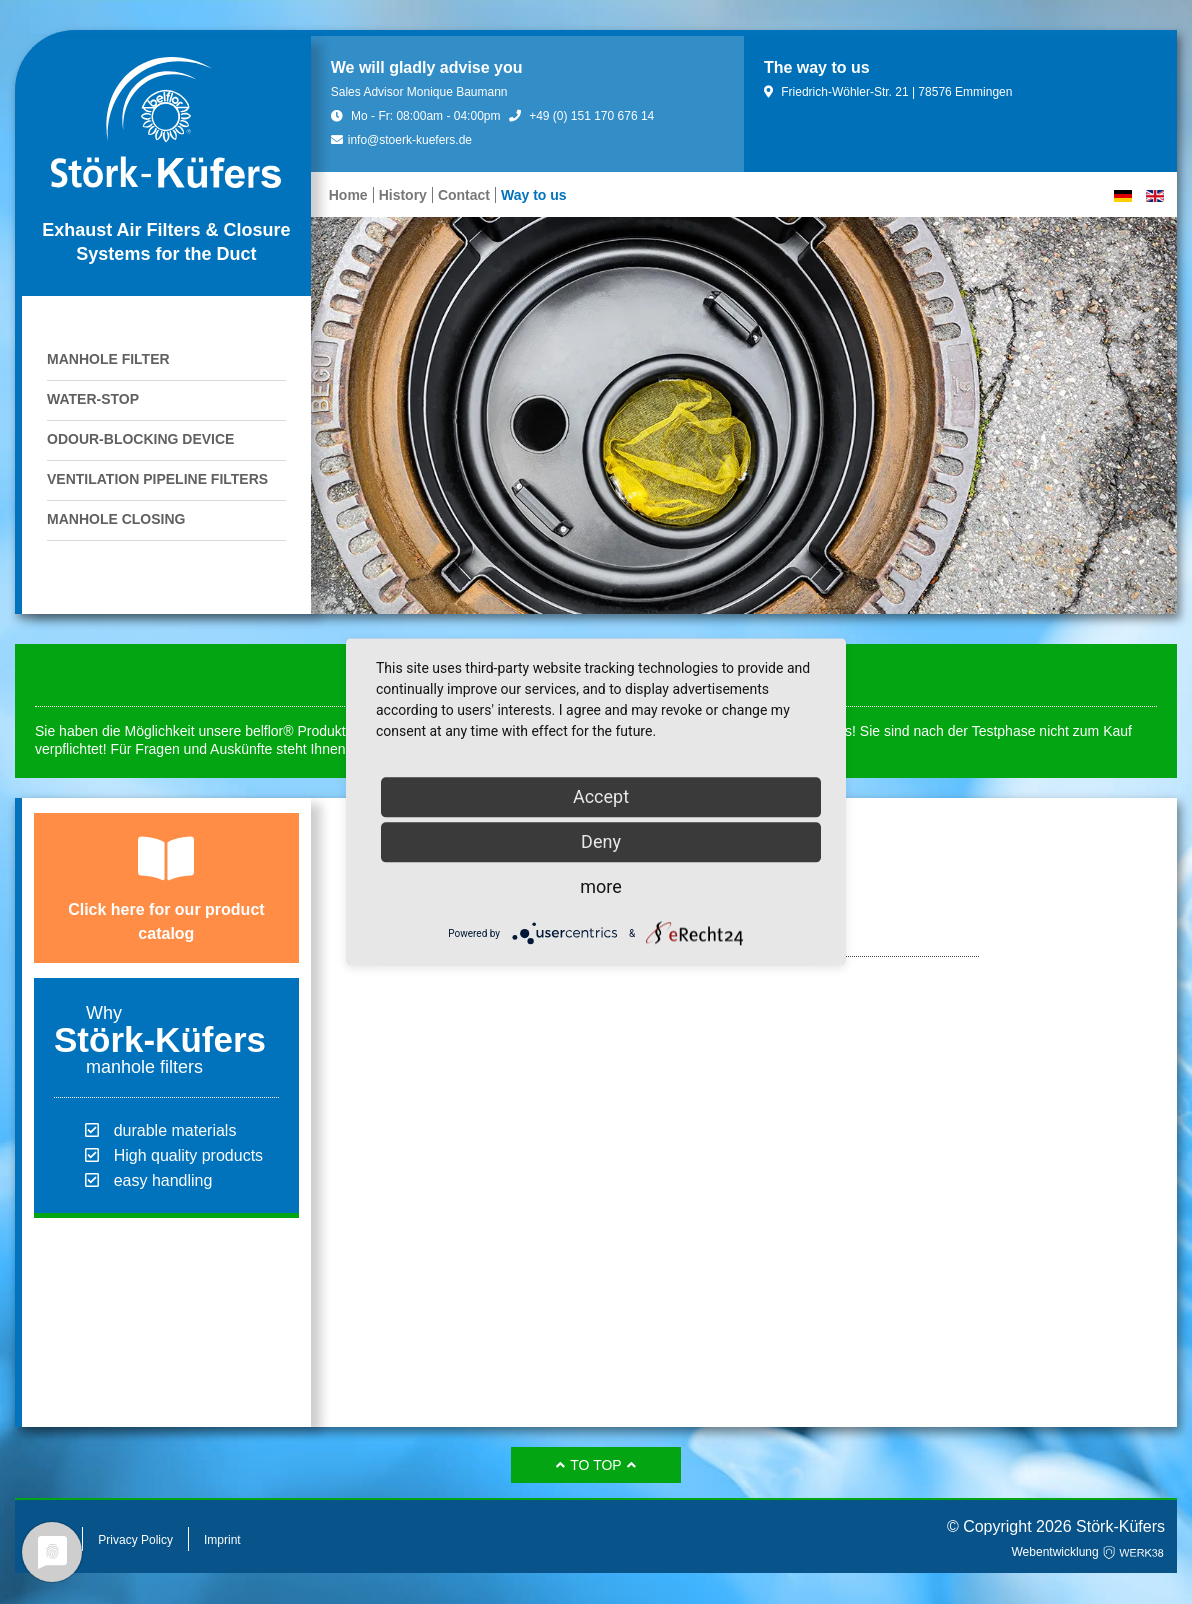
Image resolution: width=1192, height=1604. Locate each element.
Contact (464, 195)
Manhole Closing (116, 519)
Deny (601, 841)
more (601, 886)
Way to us (534, 195)
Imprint (222, 1540)
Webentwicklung (1089, 1552)
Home (348, 195)
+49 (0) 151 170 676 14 (581, 116)
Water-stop (93, 399)
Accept (601, 796)
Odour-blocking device (140, 439)
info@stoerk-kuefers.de (401, 140)
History (403, 195)
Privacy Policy (135, 1540)
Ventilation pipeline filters (157, 479)
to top (595, 1465)
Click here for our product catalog (166, 921)
